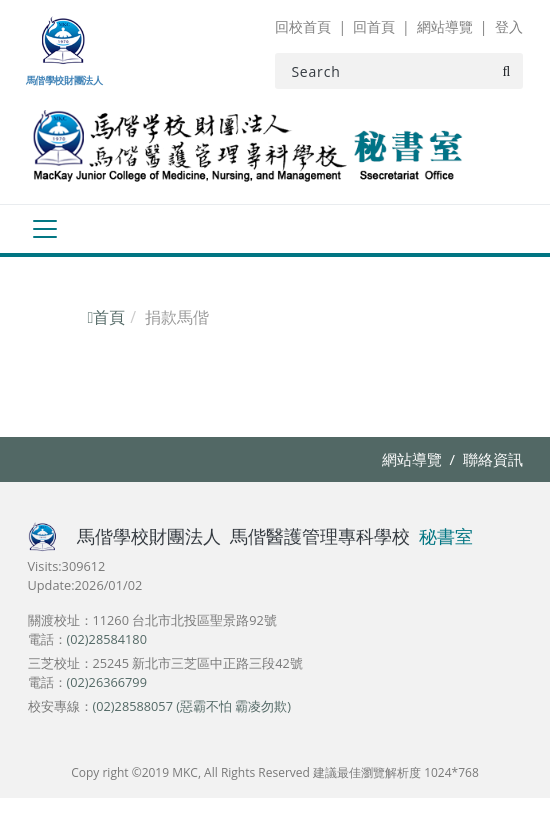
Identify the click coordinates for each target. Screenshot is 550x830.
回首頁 (374, 26)
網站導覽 (445, 26)
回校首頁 (303, 26)
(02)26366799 (107, 682)
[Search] (398, 71)
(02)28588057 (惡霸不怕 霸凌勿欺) (192, 706)
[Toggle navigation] (44, 229)
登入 (509, 26)
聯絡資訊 (493, 459)
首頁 (107, 317)
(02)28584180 (107, 639)
